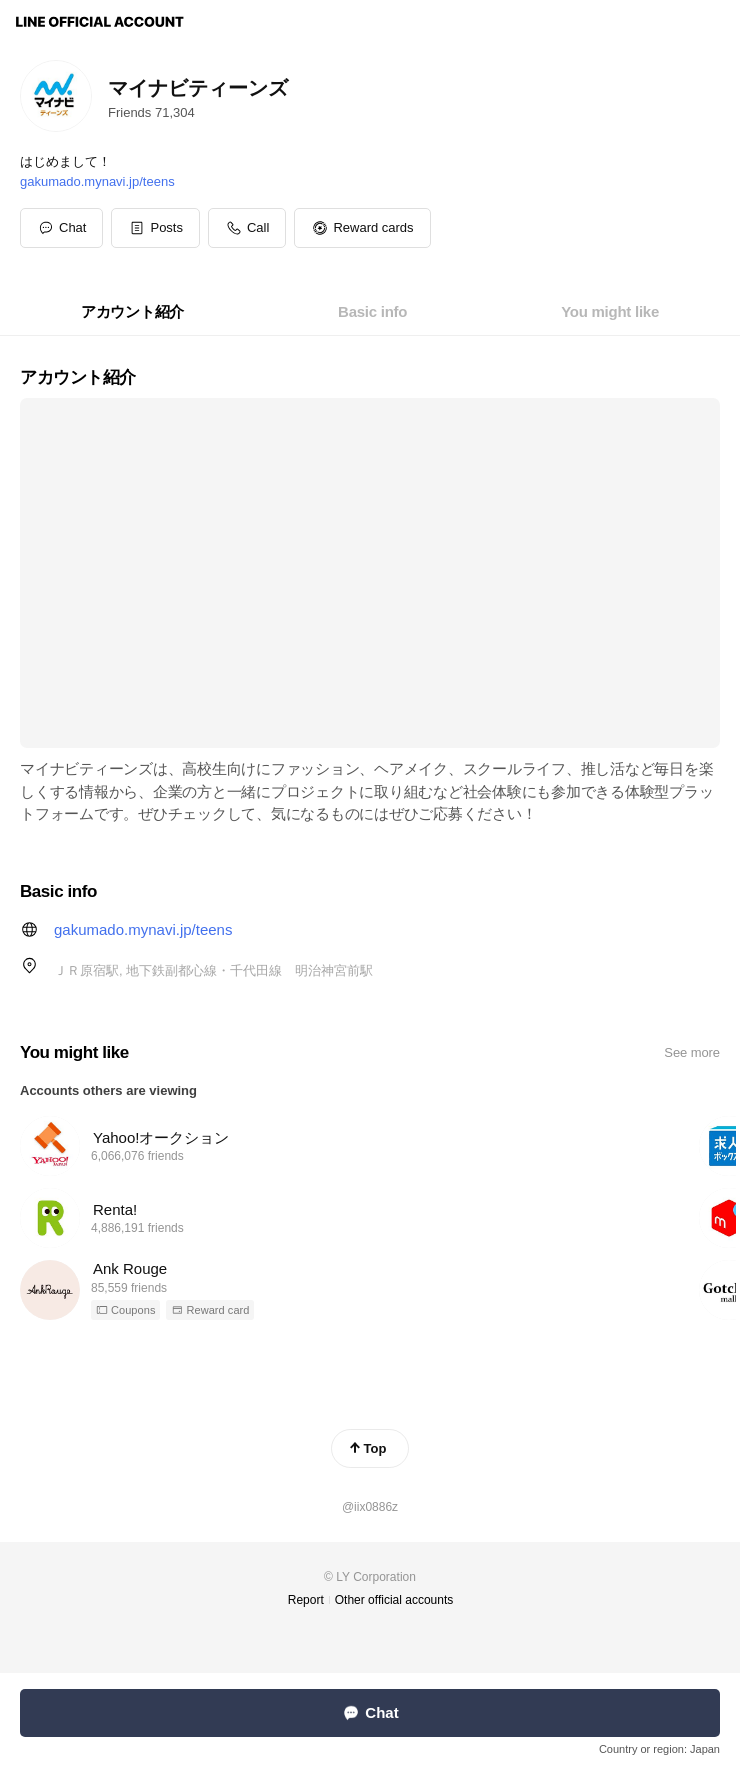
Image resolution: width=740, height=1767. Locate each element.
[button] (155, 228)
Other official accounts (394, 1600)
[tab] (132, 312)
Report (306, 1600)
